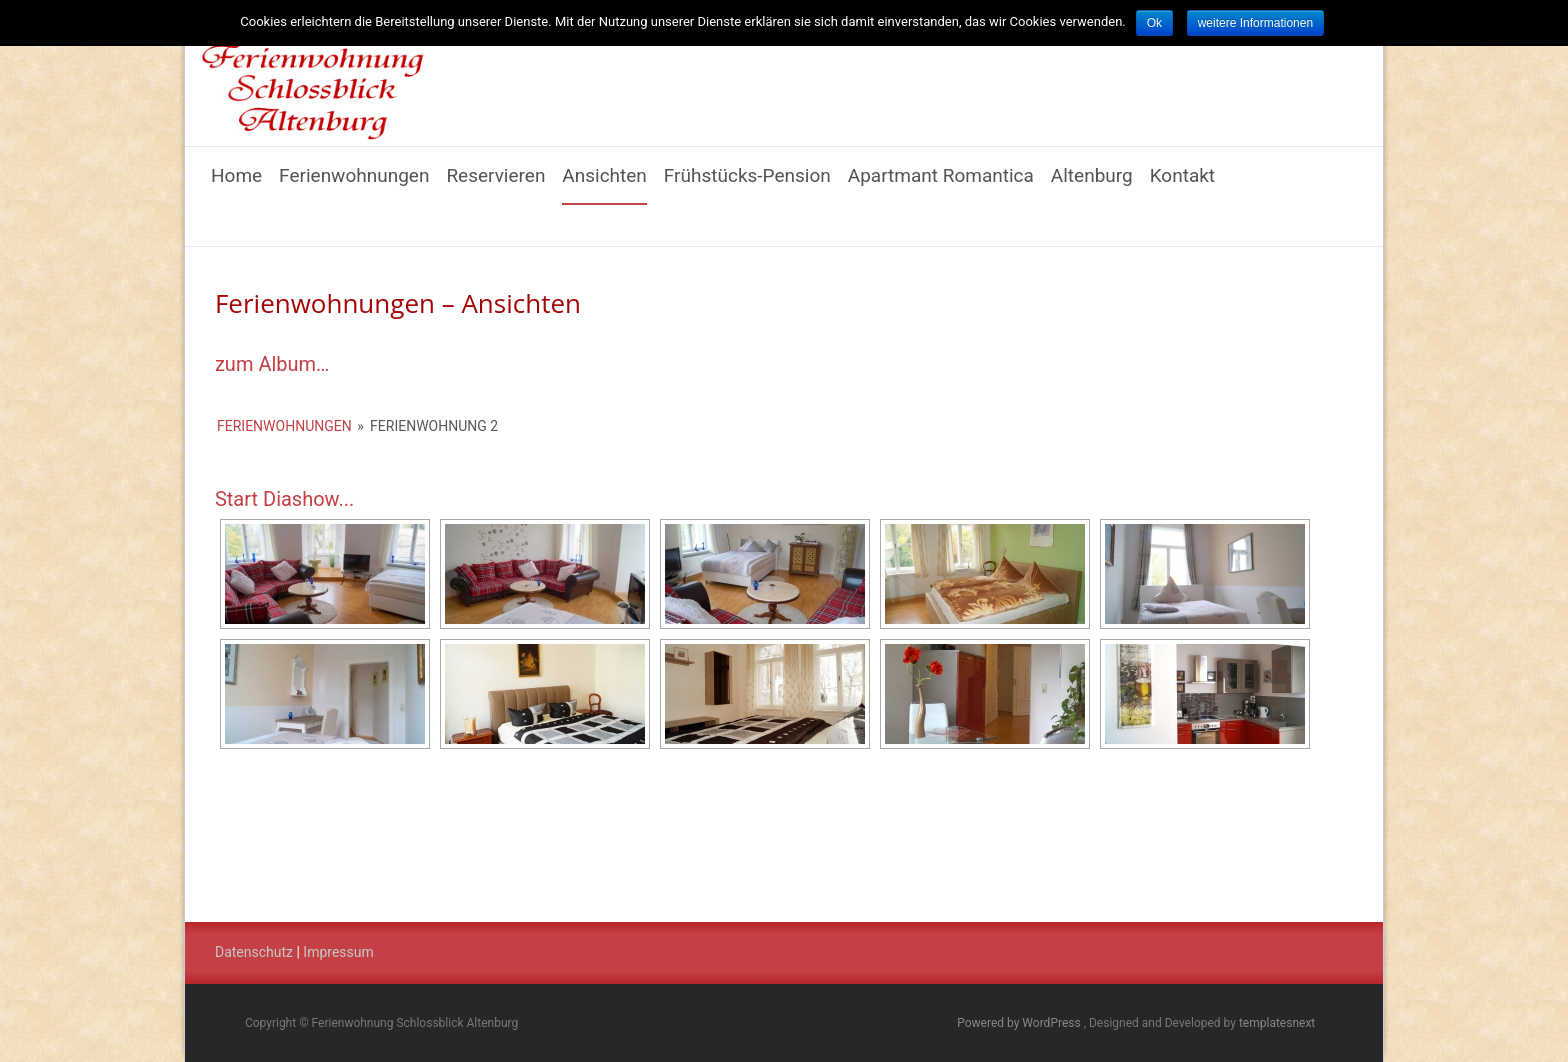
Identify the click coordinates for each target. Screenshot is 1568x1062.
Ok (1154, 23)
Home (236, 184)
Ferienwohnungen (354, 184)
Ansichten (604, 184)
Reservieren (495, 184)
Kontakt (1182, 184)
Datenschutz (254, 952)
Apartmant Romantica (941, 184)
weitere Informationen (1255, 23)
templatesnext (1277, 1023)
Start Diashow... (284, 499)
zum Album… (272, 364)
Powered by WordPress (1020, 1023)
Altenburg (1092, 184)
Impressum (338, 952)
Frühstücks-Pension (747, 184)
